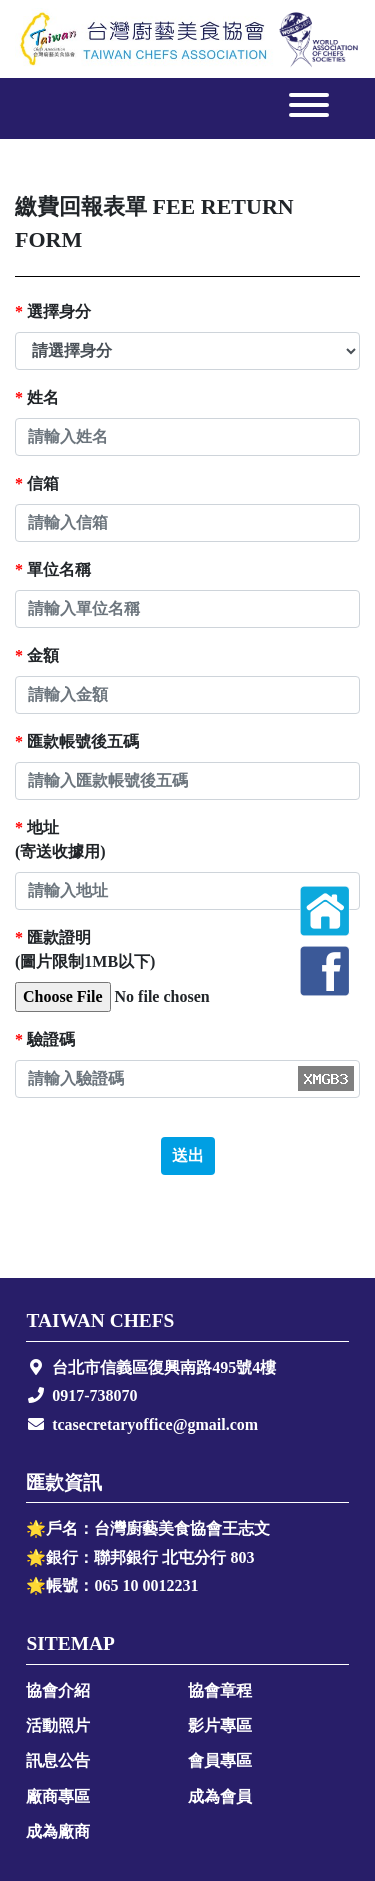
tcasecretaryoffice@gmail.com (155, 1424)
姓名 (37, 397)
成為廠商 (58, 1831)
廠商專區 (58, 1796)
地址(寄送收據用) (60, 839)
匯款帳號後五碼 (77, 741)
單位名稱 (53, 569)
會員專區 (220, 1760)
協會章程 (220, 1690)
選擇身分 (53, 311)
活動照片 (58, 1725)
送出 (188, 1155)
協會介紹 (58, 1690)
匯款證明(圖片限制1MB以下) (85, 949)
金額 (37, 655)
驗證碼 (45, 1039)
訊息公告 (58, 1760)
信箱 (37, 483)
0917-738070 (94, 1395)
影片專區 (220, 1725)
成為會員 (220, 1796)
